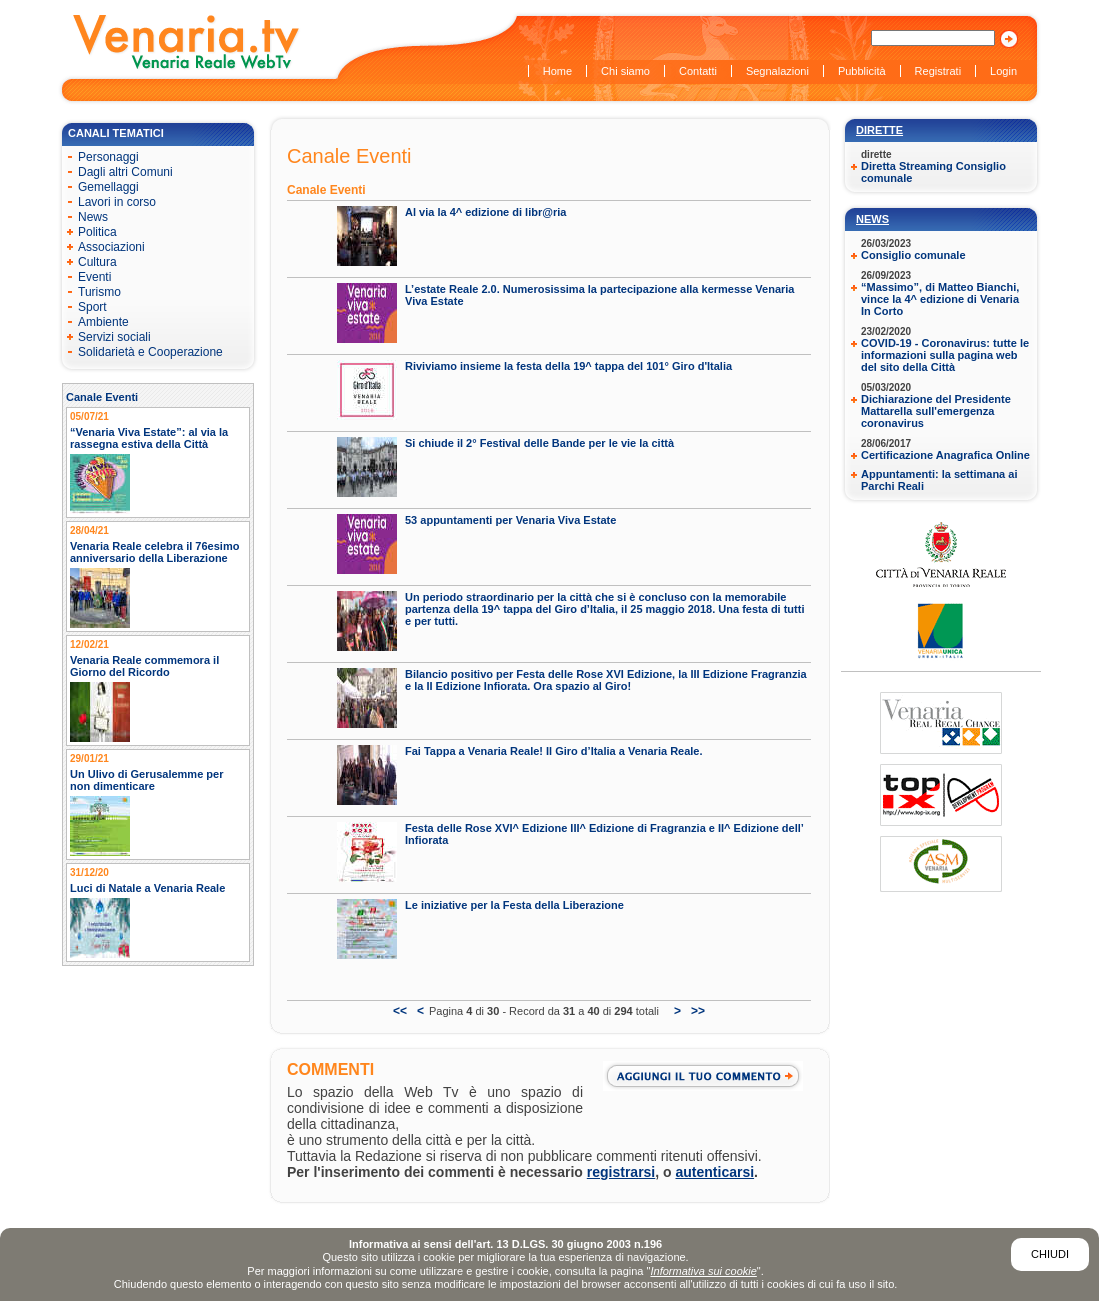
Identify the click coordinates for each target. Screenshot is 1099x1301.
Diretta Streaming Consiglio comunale (933, 172)
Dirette (879, 130)
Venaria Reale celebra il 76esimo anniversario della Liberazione (154, 552)
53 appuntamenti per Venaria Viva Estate (510, 520)
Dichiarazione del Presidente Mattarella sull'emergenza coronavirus (936, 411)
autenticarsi (715, 1172)
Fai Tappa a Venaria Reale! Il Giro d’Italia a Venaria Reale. (554, 751)
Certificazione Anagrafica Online (945, 455)
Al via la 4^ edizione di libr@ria (485, 212)
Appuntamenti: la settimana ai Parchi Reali (939, 480)
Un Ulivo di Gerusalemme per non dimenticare (146, 780)
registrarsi (621, 1172)
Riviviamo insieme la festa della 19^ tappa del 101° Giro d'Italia (568, 366)
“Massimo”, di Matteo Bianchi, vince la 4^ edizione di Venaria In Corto (940, 299)
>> (698, 1011)
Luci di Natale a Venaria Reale (147, 888)
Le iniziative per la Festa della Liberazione (514, 905)
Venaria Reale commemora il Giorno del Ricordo (144, 666)
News (872, 219)
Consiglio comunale (913, 255)
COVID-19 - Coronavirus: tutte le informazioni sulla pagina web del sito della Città (945, 355)
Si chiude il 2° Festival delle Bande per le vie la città (539, 443)
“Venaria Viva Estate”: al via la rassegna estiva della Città (149, 438)
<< (400, 1011)
